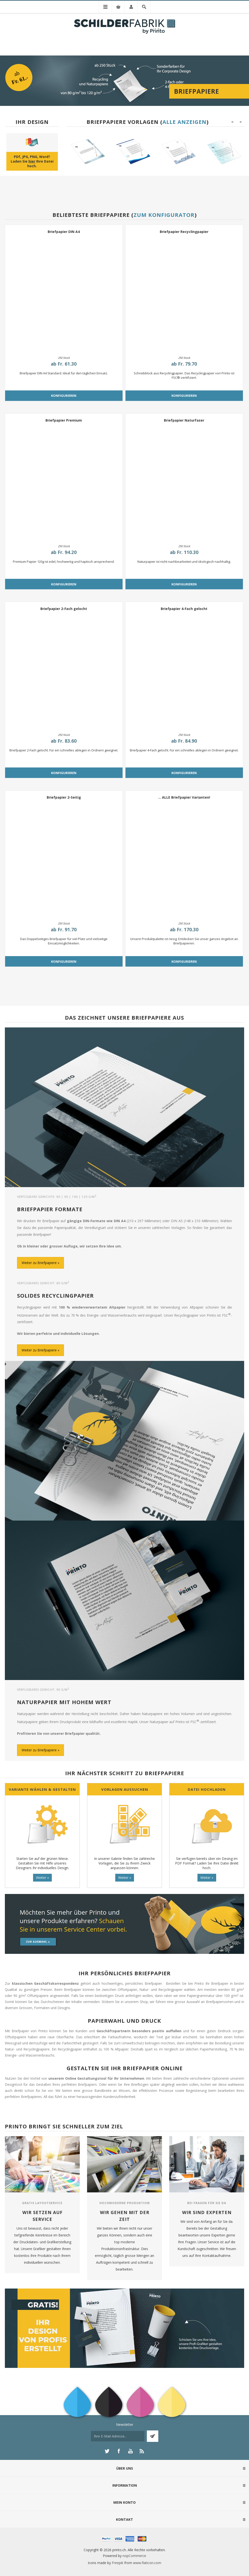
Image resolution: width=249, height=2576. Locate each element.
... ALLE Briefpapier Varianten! (184, 797)
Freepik (117, 2562)
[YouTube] (130, 2451)
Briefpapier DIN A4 (64, 231)
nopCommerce (134, 2555)
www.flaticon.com (147, 2562)
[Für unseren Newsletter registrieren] (117, 2436)
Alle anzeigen (184, 121)
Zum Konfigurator (164, 214)
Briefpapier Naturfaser (184, 420)
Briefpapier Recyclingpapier (184, 231)
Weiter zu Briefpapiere (39, 1262)
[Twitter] (107, 2451)
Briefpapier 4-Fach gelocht (184, 608)
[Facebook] (119, 2451)
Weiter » (42, 1877)
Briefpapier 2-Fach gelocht (63, 608)
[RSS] (142, 2451)
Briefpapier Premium (63, 420)
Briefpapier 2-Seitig (64, 797)
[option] (87, 152)
